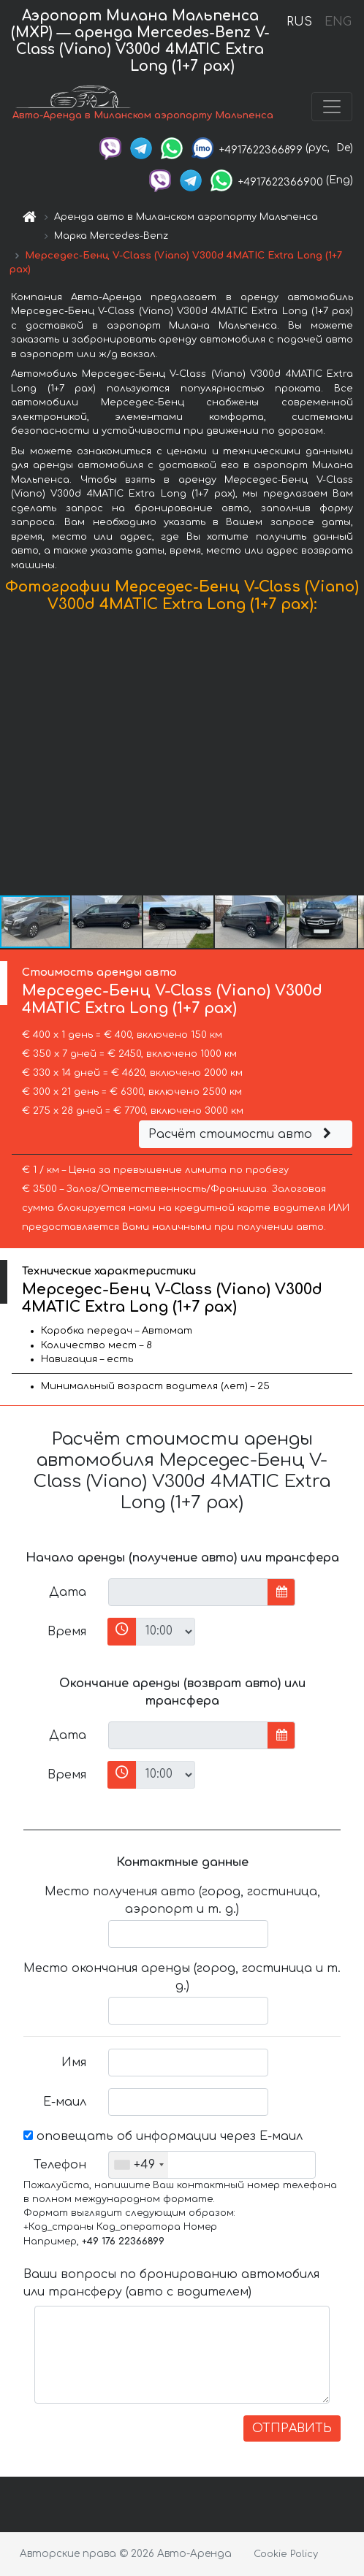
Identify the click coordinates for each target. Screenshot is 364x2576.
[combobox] (138, 2165)
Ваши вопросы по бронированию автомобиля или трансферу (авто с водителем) (171, 2283)
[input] (188, 1592)
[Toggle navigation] (331, 106)
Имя (73, 2062)
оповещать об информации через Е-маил (163, 2136)
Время (67, 1631)
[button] (351, 757)
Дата (67, 1592)
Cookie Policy (286, 2554)
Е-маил (64, 2102)
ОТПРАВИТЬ (292, 2428)
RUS (299, 21)
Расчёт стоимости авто (241, 1134)
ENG (338, 21)
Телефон (60, 2164)
